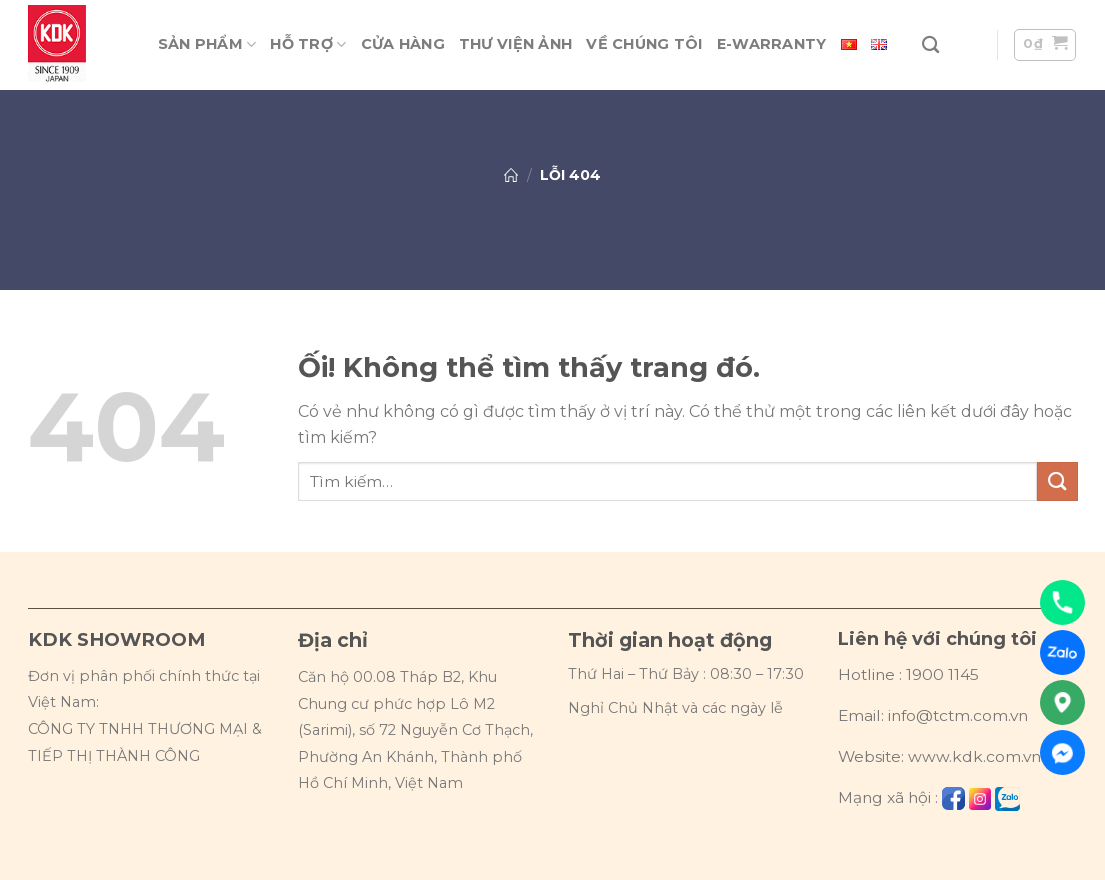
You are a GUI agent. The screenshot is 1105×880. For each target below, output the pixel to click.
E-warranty (772, 44)
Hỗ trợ (308, 44)
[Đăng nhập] (968, 45)
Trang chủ (511, 175)
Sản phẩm (207, 44)
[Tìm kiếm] (930, 45)
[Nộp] (1057, 481)
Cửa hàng (403, 44)
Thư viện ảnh (515, 44)
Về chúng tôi (644, 44)
